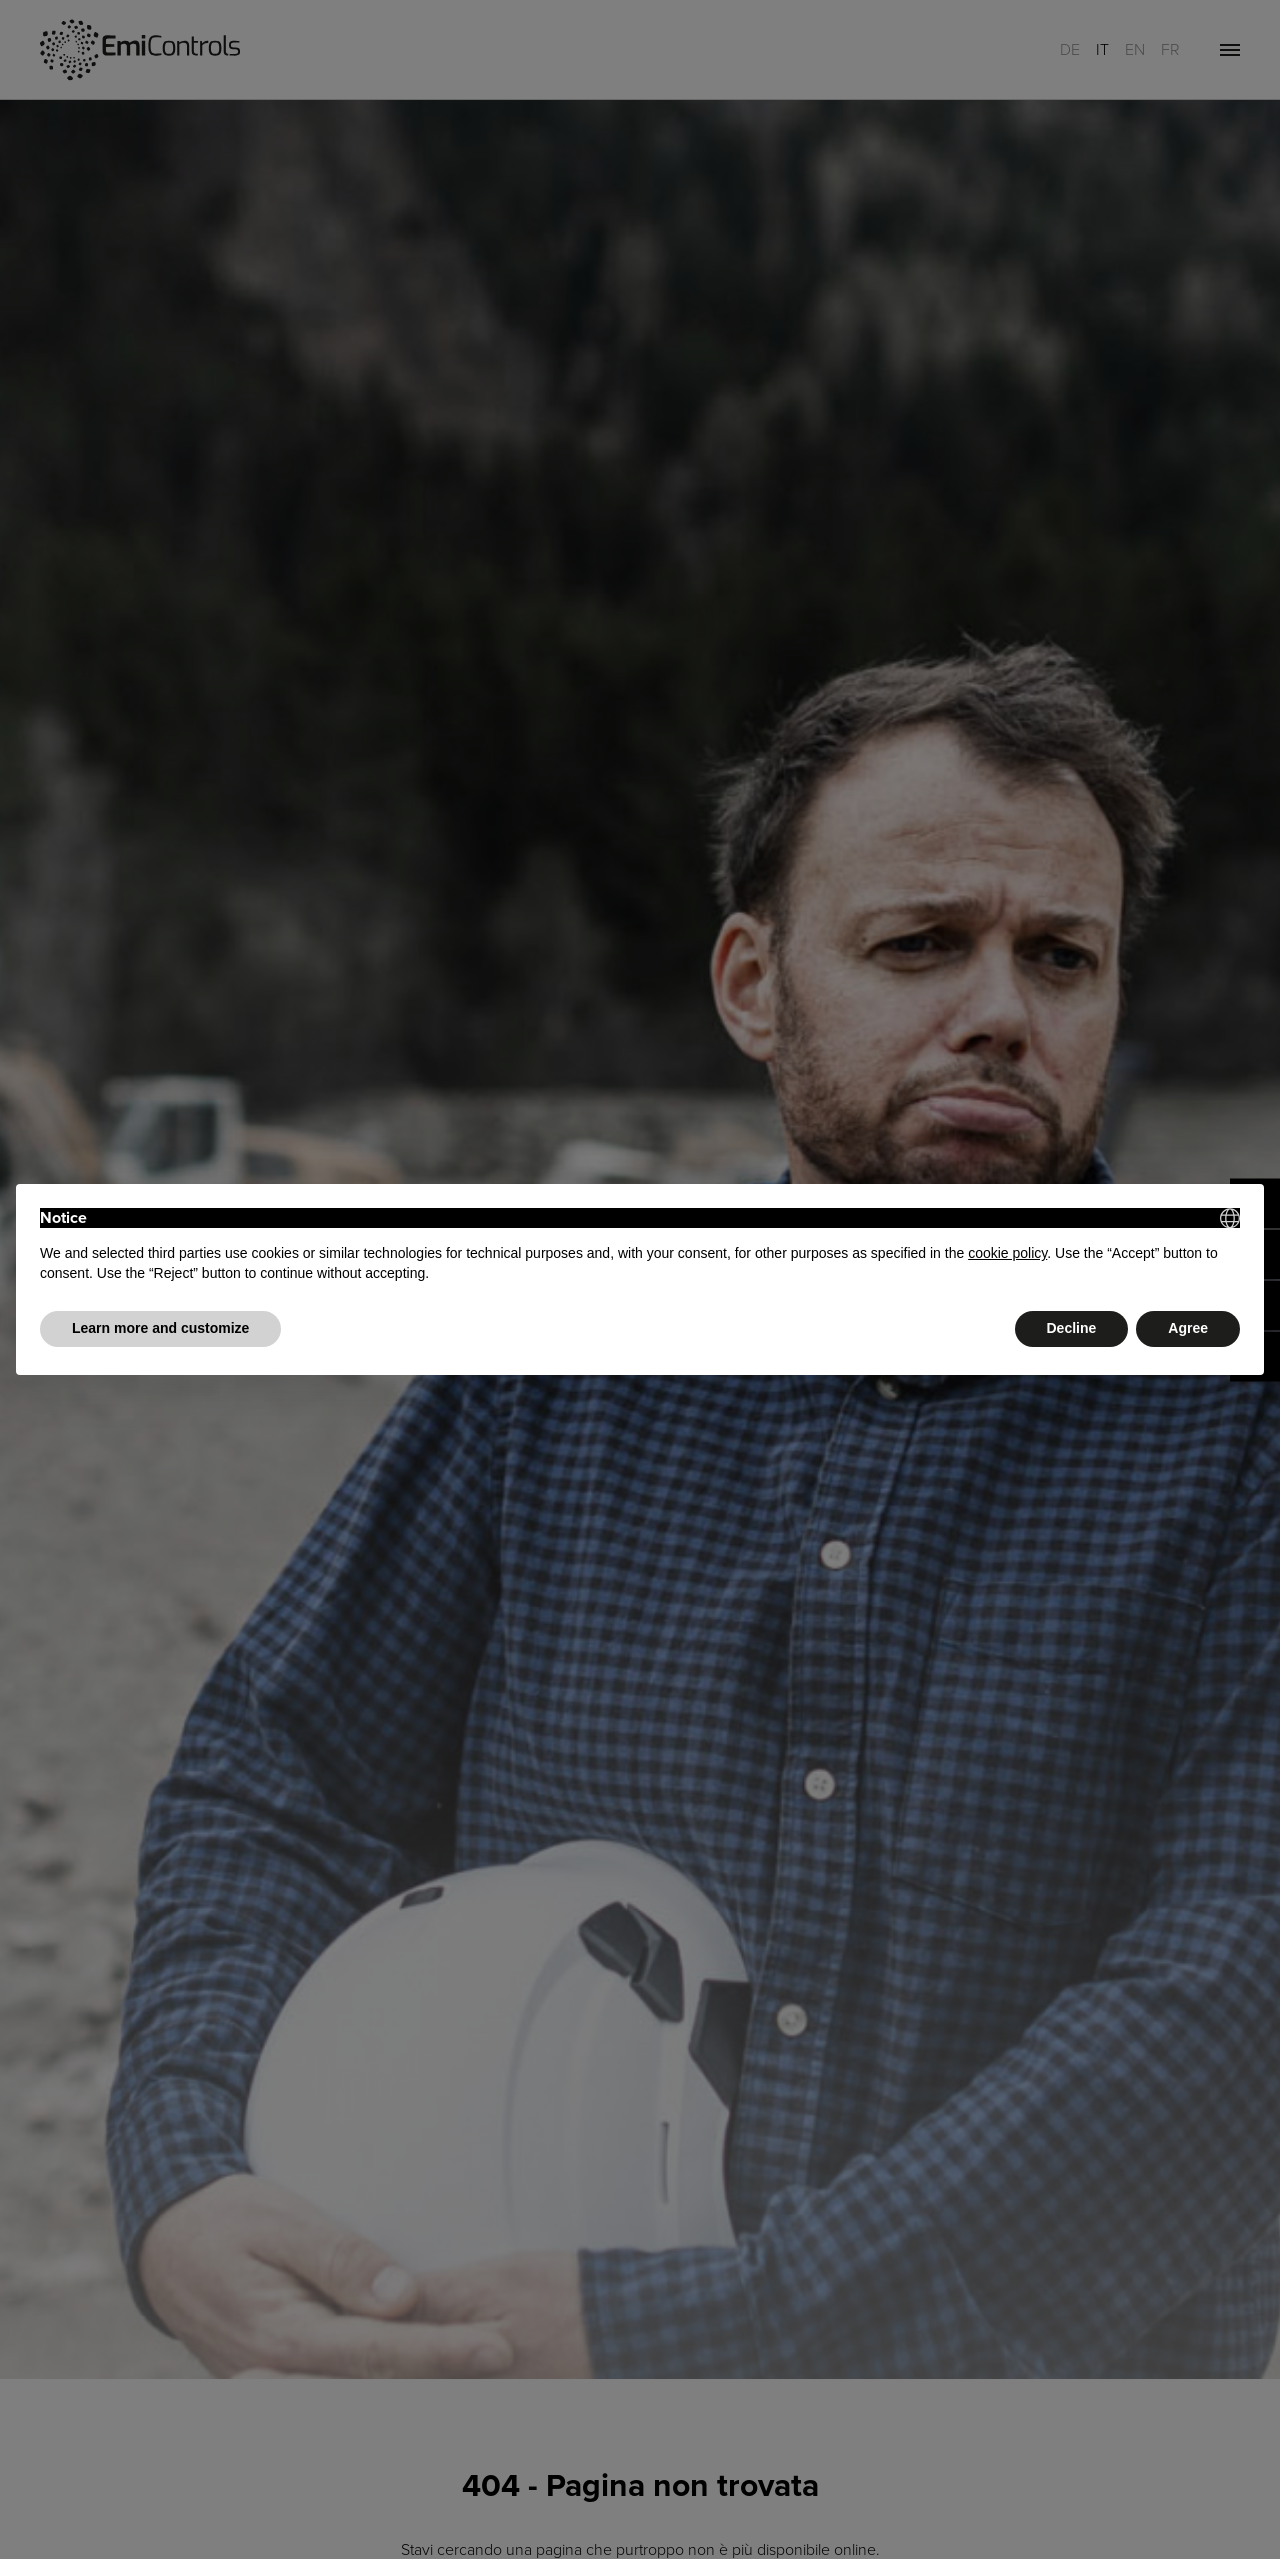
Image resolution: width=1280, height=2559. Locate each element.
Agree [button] (1188, 1328)
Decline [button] (1072, 1328)
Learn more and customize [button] (160, 1328)
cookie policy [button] (1007, 1253)
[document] (640, 1245)
